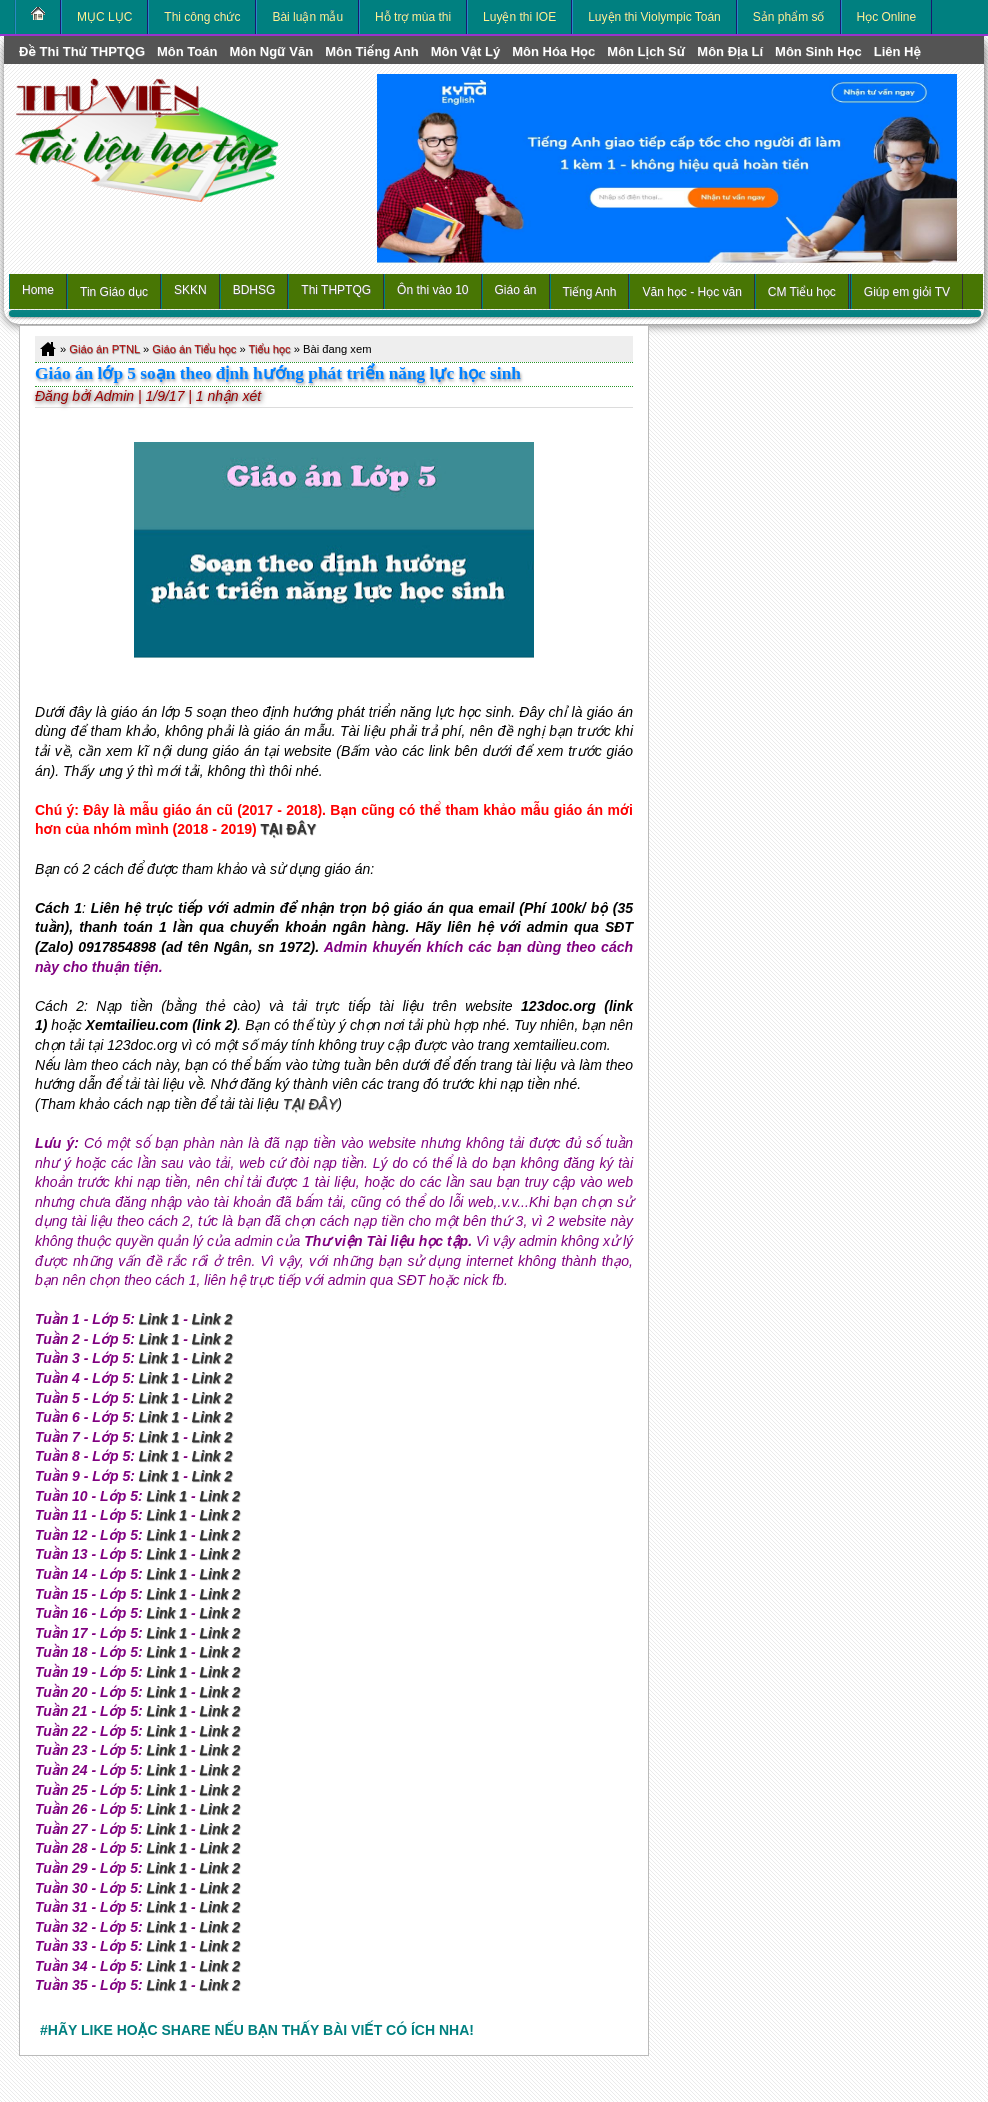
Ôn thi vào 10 (432, 290)
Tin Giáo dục (114, 292)
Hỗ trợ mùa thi (413, 17)
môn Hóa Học (553, 51)
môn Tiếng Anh (372, 51)
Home (38, 290)
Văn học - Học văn (691, 292)
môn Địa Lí (730, 51)
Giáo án (516, 290)
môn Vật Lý (465, 51)
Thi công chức (202, 17)
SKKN (190, 290)
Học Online (887, 17)
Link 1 (159, 1319)
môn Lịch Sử (646, 51)
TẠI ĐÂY (289, 829)
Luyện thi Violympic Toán (654, 17)
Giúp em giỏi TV (907, 292)
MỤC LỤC (104, 17)
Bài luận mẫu (307, 17)
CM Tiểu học (802, 292)
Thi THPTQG (336, 290)
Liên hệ (897, 51)
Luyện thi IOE (519, 17)
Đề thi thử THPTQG (82, 51)
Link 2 (212, 1319)
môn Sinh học (818, 51)
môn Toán (187, 51)
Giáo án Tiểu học (194, 349)
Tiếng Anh (590, 292)
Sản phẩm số (789, 17)
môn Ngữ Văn (271, 51)
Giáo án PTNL (104, 349)
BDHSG (254, 290)
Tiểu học (270, 349)
